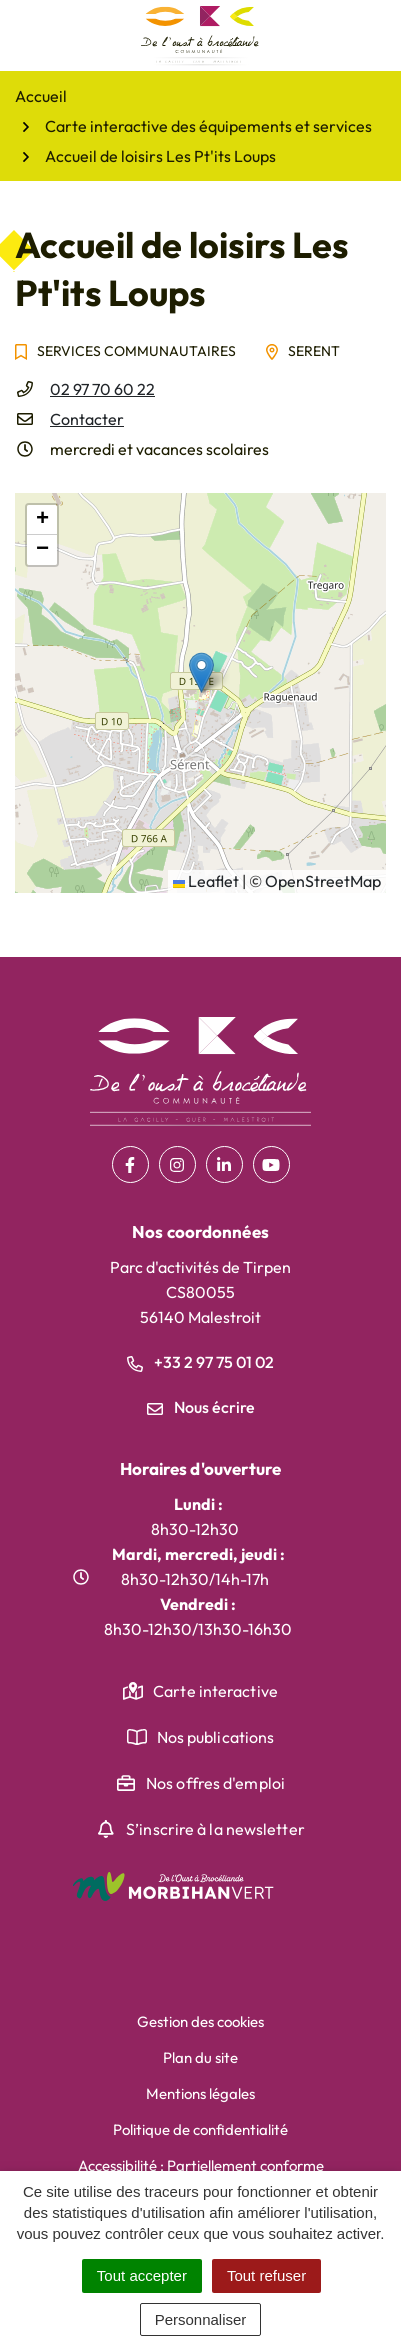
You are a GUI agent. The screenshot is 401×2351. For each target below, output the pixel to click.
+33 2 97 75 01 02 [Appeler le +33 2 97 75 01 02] (200, 1362)
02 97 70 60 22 (102, 389)
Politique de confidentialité (200, 2129)
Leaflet (206, 881)
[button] (201, 672)
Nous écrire (201, 1407)
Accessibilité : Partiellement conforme (201, 2165)
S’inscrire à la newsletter (215, 1829)
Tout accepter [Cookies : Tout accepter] (142, 2275)
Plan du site (200, 2057)
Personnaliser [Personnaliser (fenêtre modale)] (201, 2319)
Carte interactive (215, 1691)
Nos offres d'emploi (215, 1783)
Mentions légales (200, 2093)
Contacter (87, 419)
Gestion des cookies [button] (200, 2021)
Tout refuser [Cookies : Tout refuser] (266, 2275)
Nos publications (216, 1737)
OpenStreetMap (323, 881)
